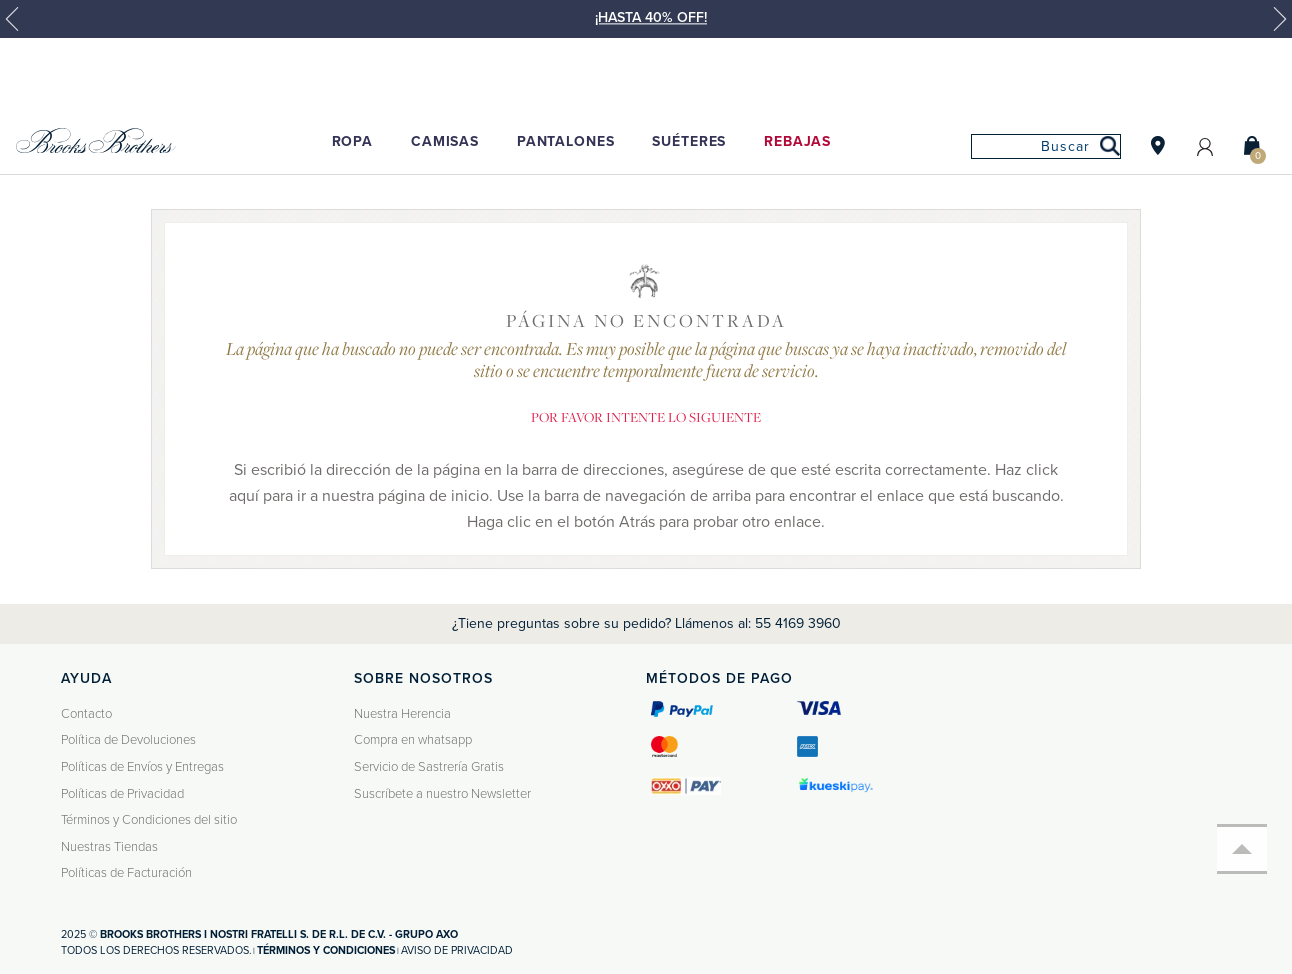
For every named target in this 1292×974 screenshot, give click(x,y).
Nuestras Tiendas (109, 847)
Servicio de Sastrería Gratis (429, 767)
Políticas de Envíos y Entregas (142, 767)
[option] (646, 28)
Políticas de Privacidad (122, 794)
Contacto (86, 714)
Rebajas (797, 141)
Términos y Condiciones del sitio (149, 820)
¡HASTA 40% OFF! (651, 17)
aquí (244, 496)
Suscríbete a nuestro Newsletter (442, 794)
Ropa (352, 141)
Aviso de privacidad (457, 950)
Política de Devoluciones (128, 740)
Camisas (445, 141)
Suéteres (689, 141)
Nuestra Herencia (402, 714)
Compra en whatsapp (413, 740)
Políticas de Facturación (126, 873)
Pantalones (566, 141)
